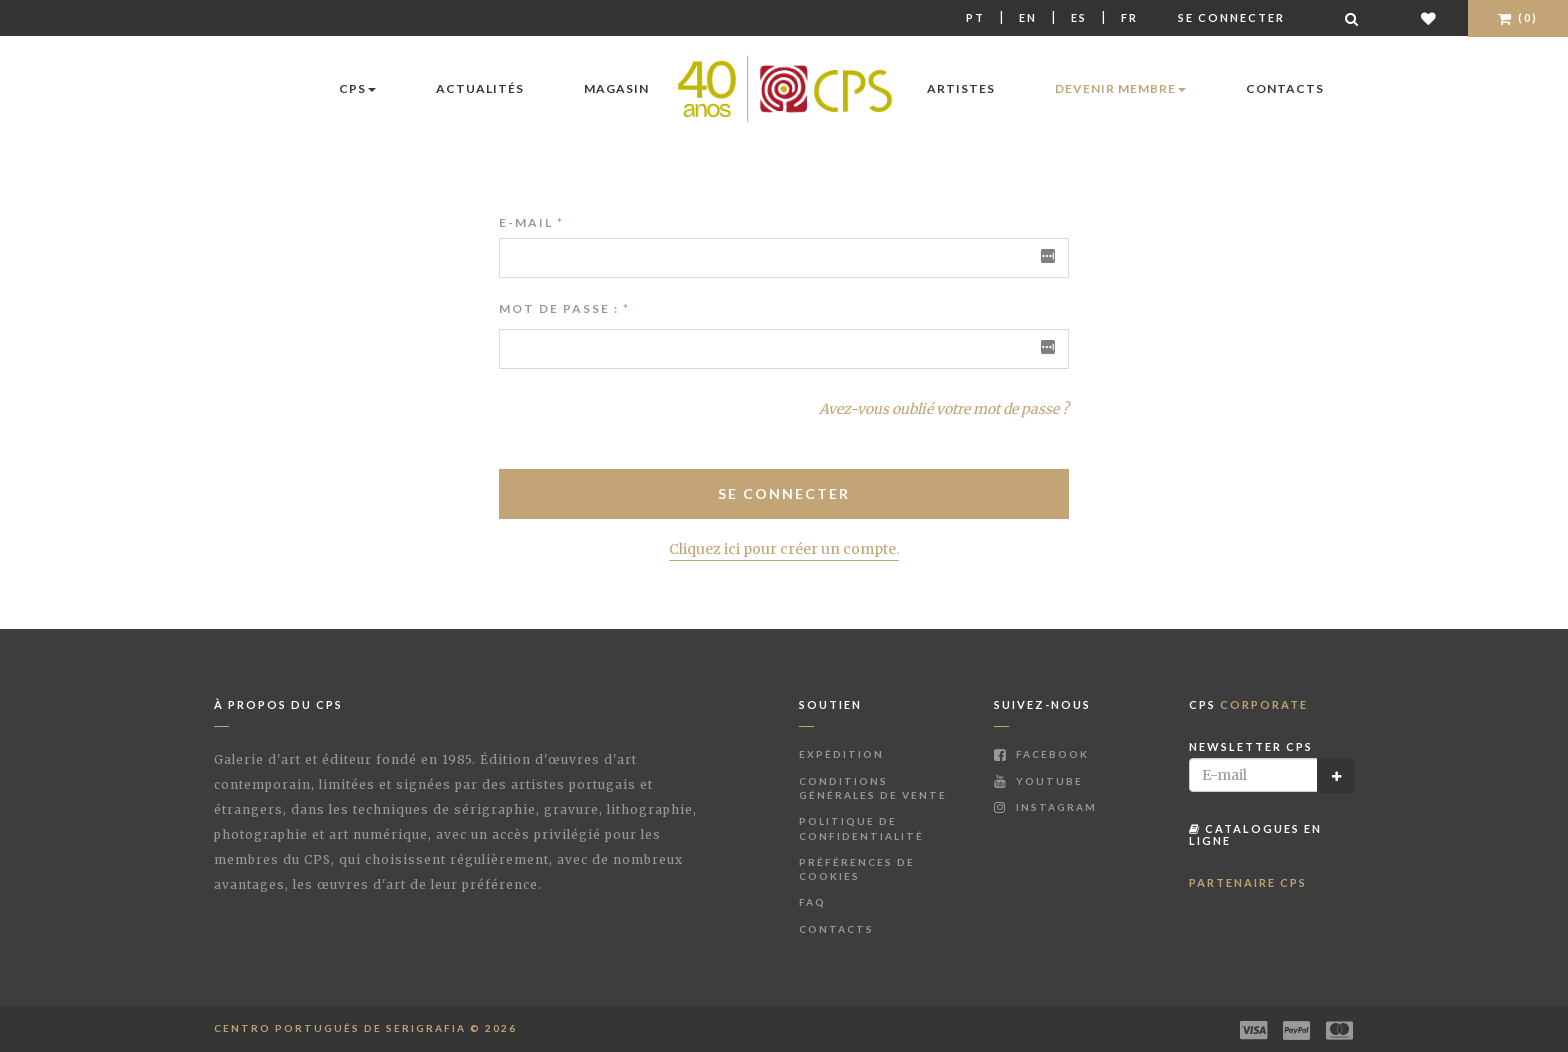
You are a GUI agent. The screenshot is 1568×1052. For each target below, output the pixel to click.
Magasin (616, 88)
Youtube (1038, 781)
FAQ (812, 902)
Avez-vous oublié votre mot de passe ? (944, 409)
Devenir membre (1120, 88)
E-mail (531, 222)
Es (1079, 17)
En (1028, 17)
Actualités (480, 88)
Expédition (841, 754)
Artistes (961, 88)
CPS (357, 88)
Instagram (1045, 807)
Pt (975, 17)
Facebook (1041, 754)
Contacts (1285, 88)
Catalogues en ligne (1255, 834)
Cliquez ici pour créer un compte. (784, 549)
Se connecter (1231, 17)
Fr (1129, 17)
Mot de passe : (559, 308)
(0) (1518, 17)
